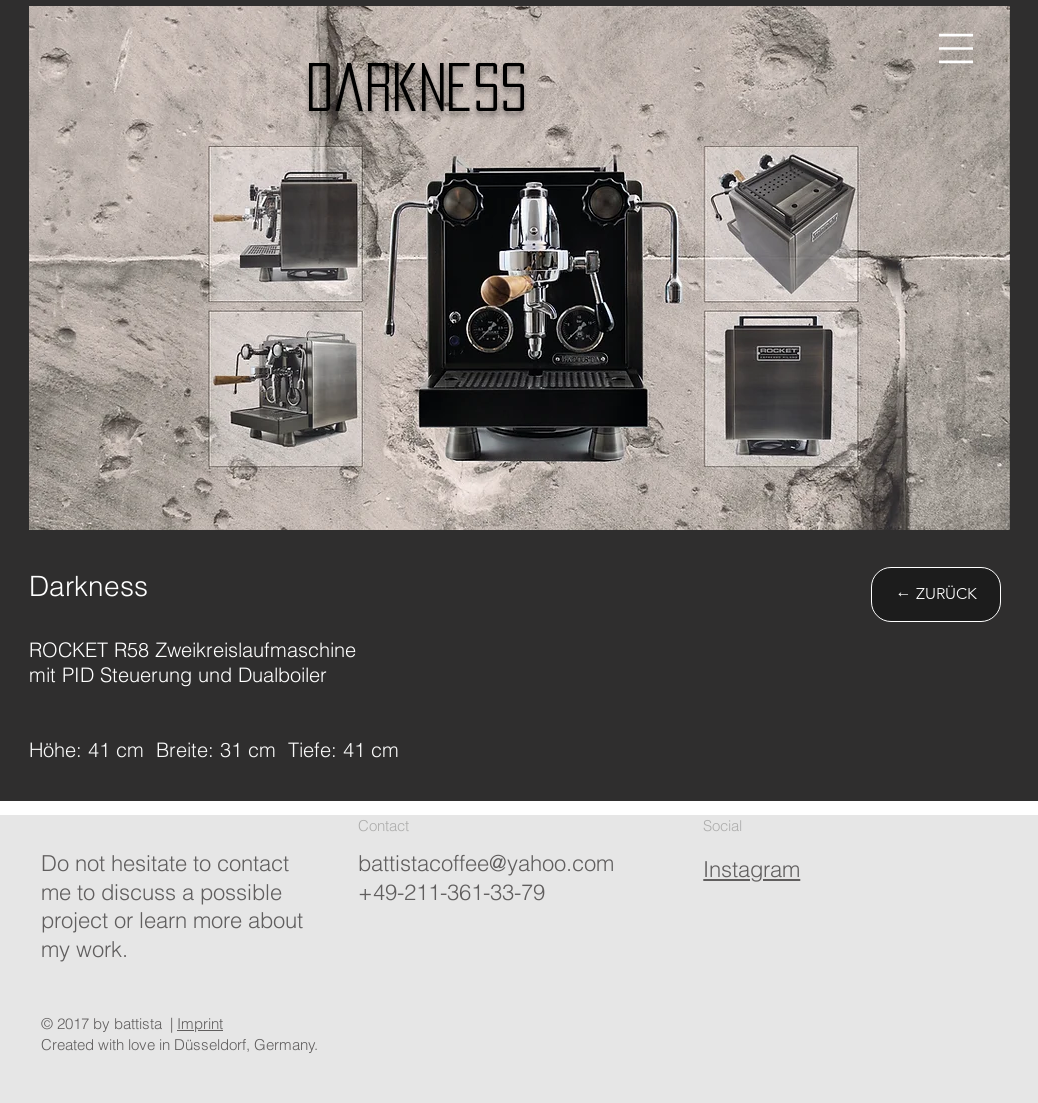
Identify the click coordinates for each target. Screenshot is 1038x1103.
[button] (956, 48)
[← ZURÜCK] (936, 594)
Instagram (751, 869)
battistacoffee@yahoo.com (486, 863)
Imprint (200, 1023)
